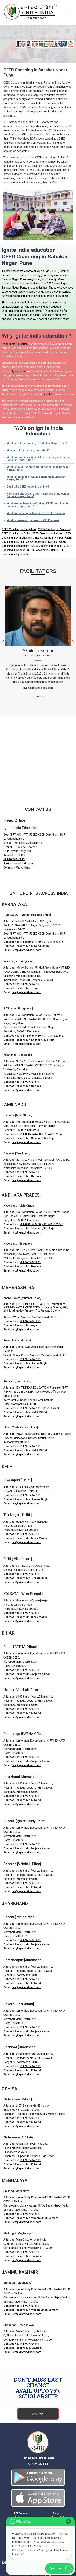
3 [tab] (38, 696)
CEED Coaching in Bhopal (46, 546)
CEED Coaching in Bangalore (19, 529)
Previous (3, 642)
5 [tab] (43, 696)
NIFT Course (20, 2513)
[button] (67, 12)
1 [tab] (33, 696)
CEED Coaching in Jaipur (41, 550)
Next (72, 642)
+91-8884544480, (30, 941)
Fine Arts (47, 394)
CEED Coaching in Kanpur (48, 537)
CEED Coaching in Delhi (16, 533)
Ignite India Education (15, 344)
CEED (53, 271)
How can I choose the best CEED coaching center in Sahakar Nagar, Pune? (39, 495)
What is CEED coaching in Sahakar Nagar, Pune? (37, 443)
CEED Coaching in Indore (47, 533)
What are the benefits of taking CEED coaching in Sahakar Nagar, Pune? (38, 505)
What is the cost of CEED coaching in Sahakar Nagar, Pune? (36, 478)
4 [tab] (40, 696)
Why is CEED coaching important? (28, 450)
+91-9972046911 (14, 859)
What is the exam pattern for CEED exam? (33, 520)
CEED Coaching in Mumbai (54, 529)
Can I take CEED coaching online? (28, 486)
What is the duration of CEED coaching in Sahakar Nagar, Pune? (38, 468)
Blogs (56, 2513)
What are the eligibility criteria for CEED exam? (36, 513)
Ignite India (19, 371)
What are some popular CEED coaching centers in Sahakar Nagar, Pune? (38, 459)
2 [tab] (35, 696)
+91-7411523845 (52, 941)
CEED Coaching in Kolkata (41, 541)
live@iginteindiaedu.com (18, 863)
